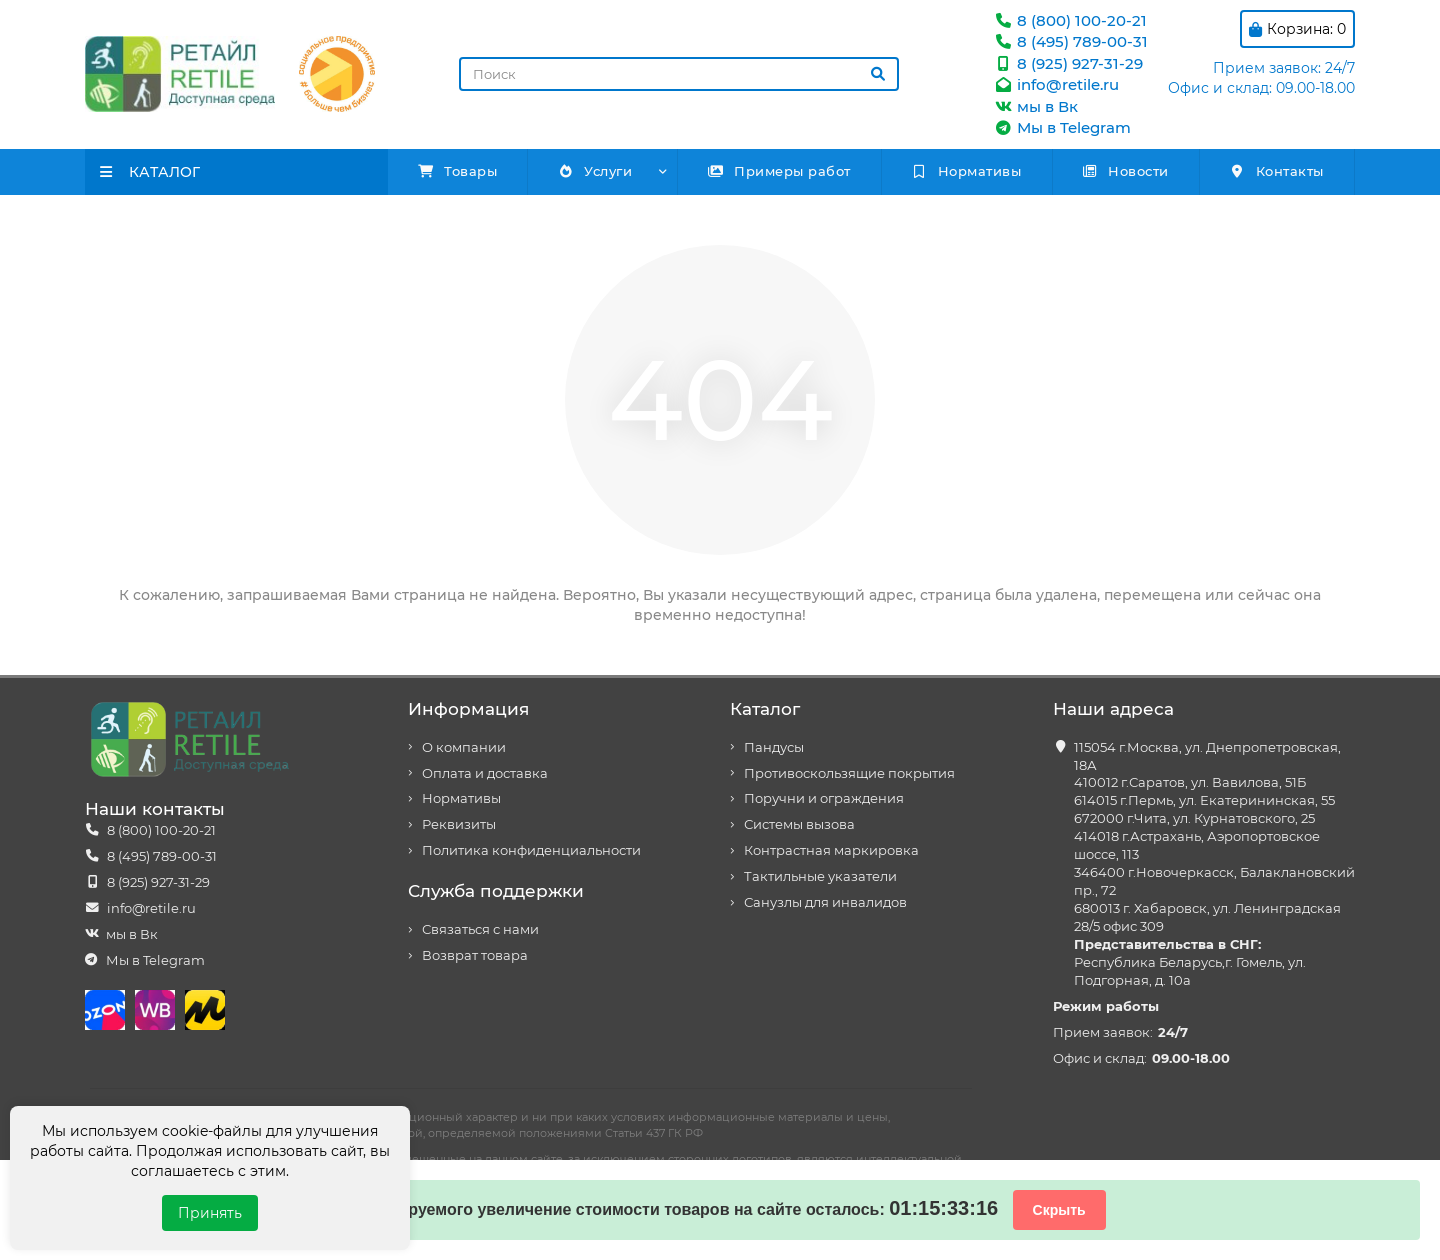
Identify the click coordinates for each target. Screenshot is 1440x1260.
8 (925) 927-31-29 (1068, 63)
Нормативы (966, 171)
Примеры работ (779, 171)
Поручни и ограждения (824, 798)
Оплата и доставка (485, 773)
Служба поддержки (496, 891)
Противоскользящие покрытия (849, 773)
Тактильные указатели (820, 876)
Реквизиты (459, 824)
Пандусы (774, 747)
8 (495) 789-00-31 (1070, 41)
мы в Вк (1035, 106)
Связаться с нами (480, 929)
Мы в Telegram (1062, 127)
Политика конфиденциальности (531, 850)
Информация (468, 709)
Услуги (594, 171)
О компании (464, 747)
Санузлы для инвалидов (825, 902)
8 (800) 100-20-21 (1070, 20)
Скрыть (1059, 1210)
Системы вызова (799, 824)
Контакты (1276, 171)
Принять (210, 1213)
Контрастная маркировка (831, 850)
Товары (458, 171)
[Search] (679, 74)
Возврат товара (475, 955)
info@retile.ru (1056, 84)
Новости (1125, 171)
